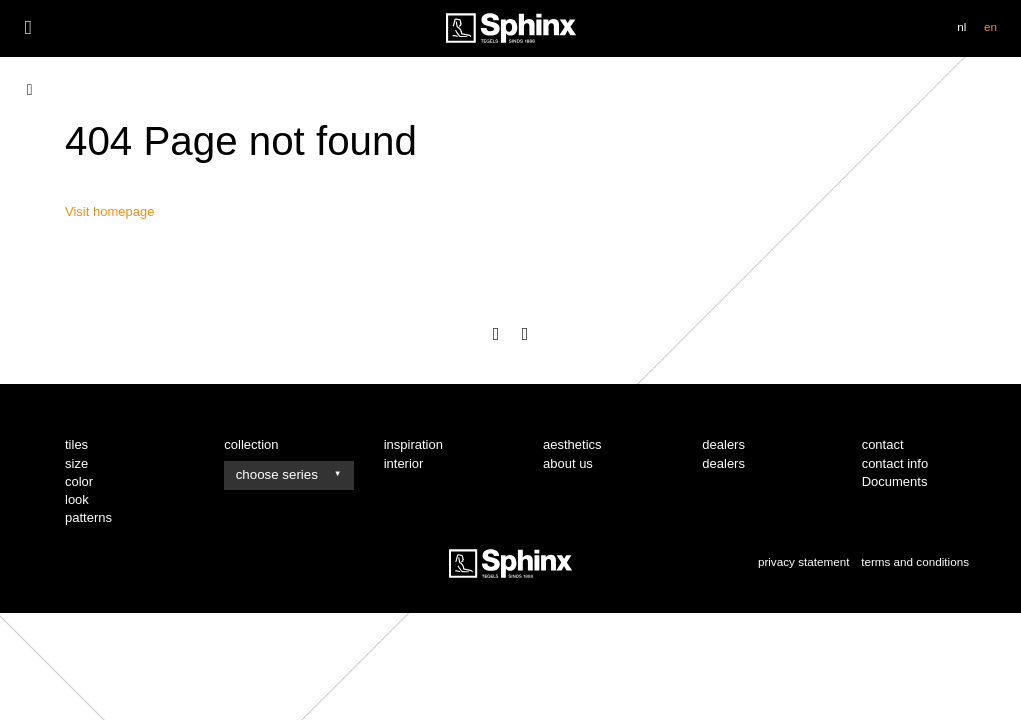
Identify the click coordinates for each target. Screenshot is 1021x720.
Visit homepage (109, 211)
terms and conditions (915, 561)
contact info (895, 463)
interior (404, 463)
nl (961, 26)
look (77, 499)
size (76, 463)
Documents (895, 481)
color (79, 481)
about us (568, 463)
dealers (723, 463)
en (990, 26)
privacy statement (804, 561)
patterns (88, 517)
